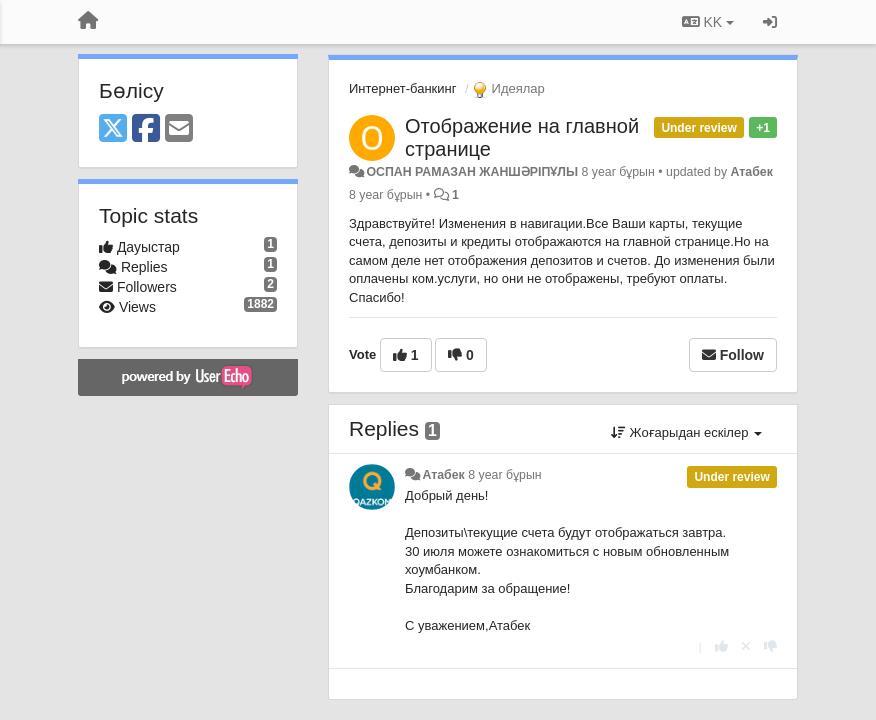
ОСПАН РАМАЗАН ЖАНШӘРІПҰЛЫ (472, 172)
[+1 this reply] (721, 646)
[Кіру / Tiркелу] (770, 22)
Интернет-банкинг (402, 88)
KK (708, 22)
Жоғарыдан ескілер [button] (686, 432)
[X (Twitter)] (113, 129)
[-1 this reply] (770, 646)
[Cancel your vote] (746, 646)
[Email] (179, 129)
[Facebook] (146, 129)
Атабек (752, 172)
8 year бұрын (504, 475)
